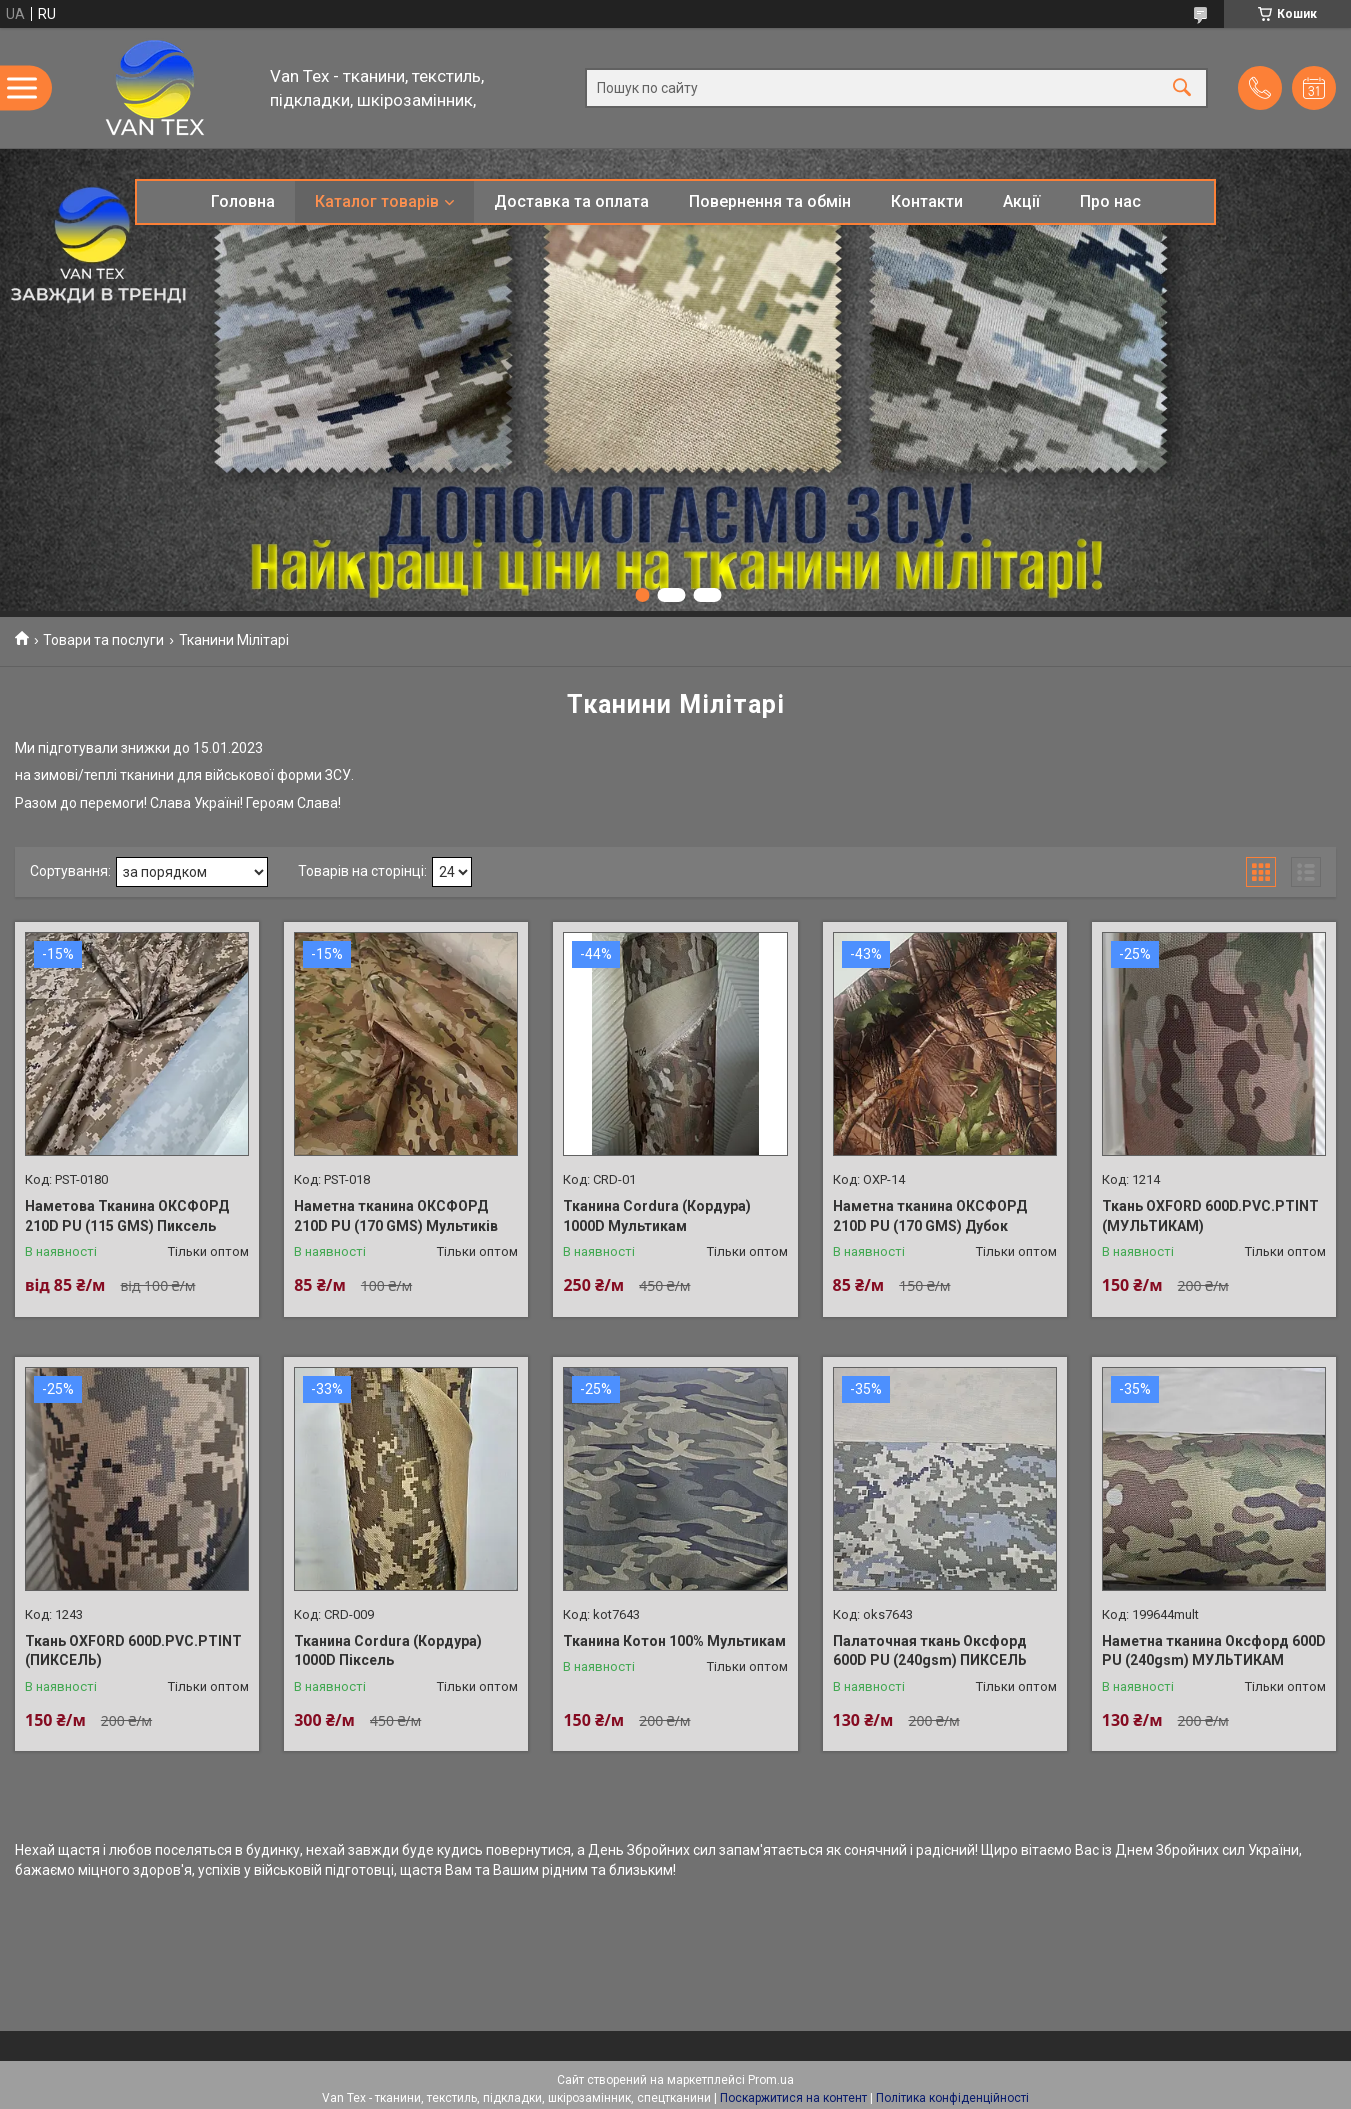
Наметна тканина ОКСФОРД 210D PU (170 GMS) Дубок (930, 1216)
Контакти (927, 201)
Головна (243, 201)
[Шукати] (1182, 88)
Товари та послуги (103, 640)
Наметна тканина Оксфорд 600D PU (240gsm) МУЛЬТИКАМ (1214, 1651)
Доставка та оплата (571, 201)
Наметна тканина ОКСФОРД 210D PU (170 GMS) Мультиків (396, 1216)
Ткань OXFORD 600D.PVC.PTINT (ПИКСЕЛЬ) (133, 1651)
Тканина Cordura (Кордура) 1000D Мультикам (657, 1216)
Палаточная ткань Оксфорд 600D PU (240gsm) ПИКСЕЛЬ (930, 1651)
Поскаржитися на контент (793, 2098)
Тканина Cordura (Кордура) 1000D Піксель (388, 1651)
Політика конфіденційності (952, 2098)
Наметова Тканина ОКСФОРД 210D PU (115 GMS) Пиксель (127, 1216)
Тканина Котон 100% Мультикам (674, 1641)
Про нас (1110, 201)
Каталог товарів (377, 201)
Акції (1021, 201)
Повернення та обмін (770, 201)
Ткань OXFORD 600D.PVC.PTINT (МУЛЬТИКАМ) (1210, 1216)
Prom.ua (771, 2080)
